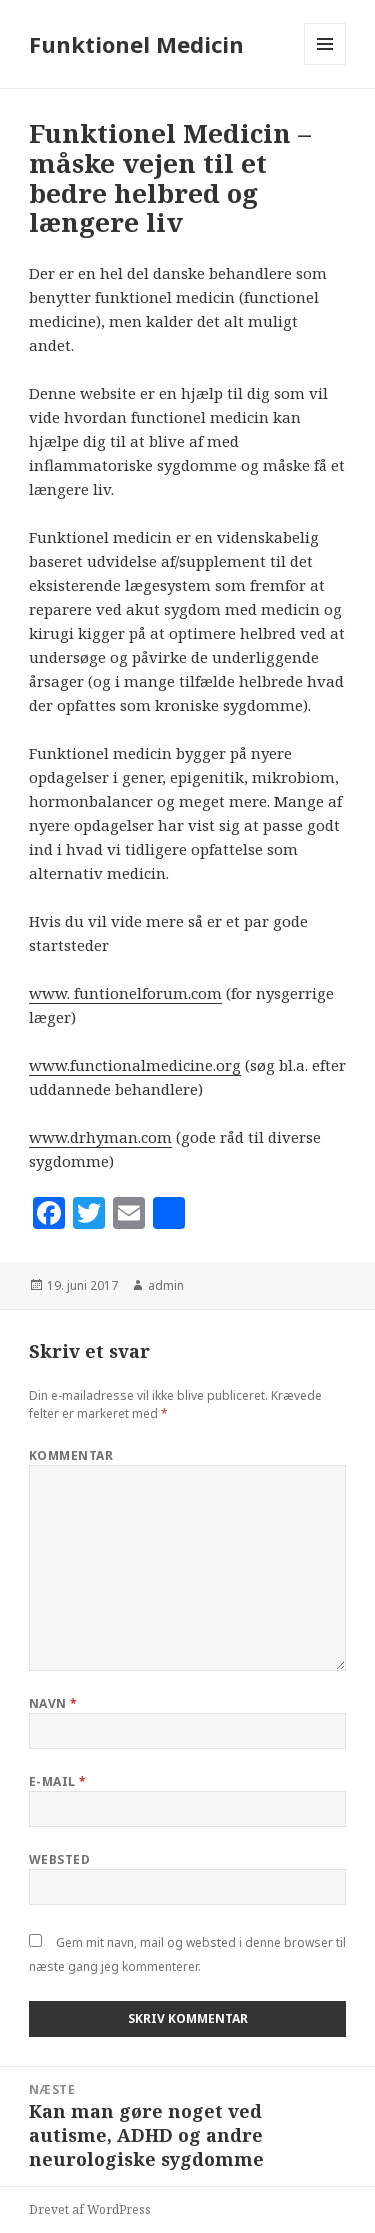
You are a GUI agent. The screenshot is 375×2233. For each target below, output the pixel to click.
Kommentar (71, 1455)
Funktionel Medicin (136, 44)
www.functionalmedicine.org (135, 1065)
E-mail (58, 1781)
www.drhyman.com (100, 1137)
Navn (53, 1703)
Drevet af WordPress (90, 2209)
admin (166, 1285)
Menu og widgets (325, 64)
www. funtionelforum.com (125, 993)
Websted (59, 1859)
